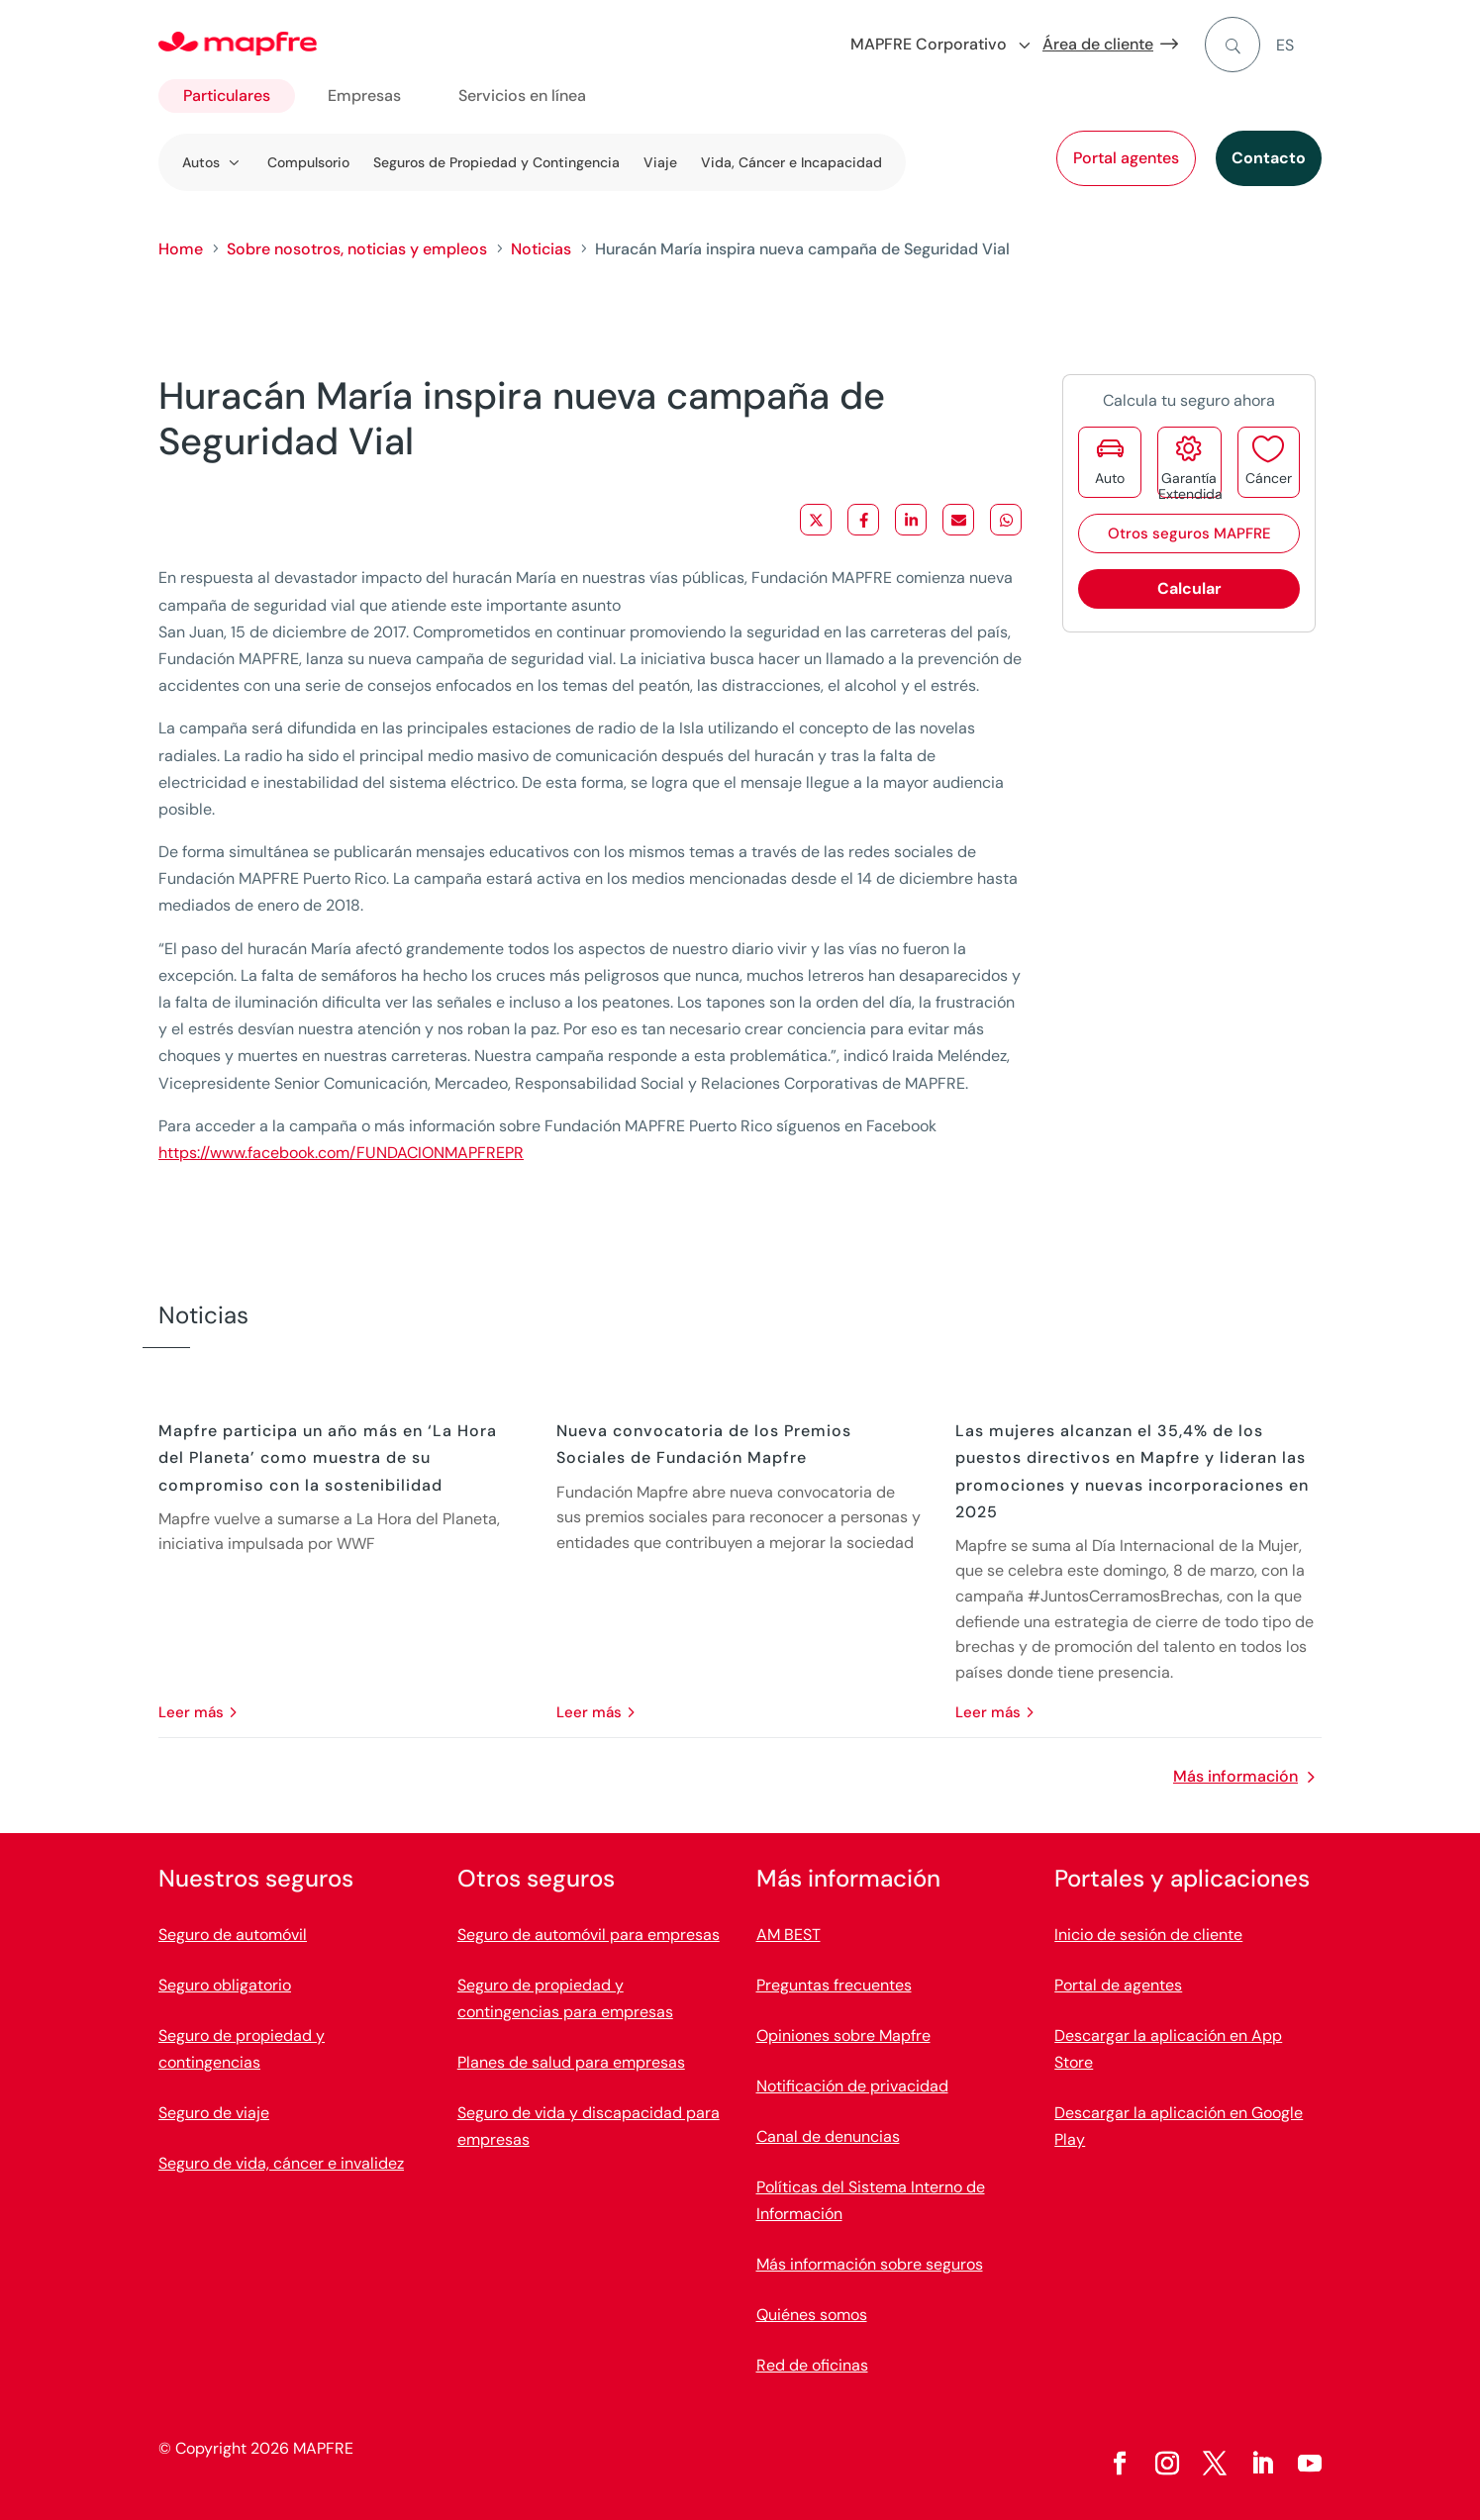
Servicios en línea (522, 95)
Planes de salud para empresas (571, 2062)
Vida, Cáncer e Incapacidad (791, 162)
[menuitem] (1299, 45)
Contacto (1269, 157)
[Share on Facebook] (863, 519)
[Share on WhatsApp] (1006, 519)
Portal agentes (1126, 157)
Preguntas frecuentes (834, 1985)
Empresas (364, 95)
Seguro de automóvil (232, 1934)
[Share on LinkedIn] (911, 519)
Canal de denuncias (828, 2136)
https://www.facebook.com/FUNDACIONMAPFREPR (341, 1152)
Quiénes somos (811, 2314)
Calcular (1189, 588)
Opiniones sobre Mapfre (843, 2035)
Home (180, 249)
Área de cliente (1097, 44)
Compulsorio (308, 162)
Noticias (541, 249)
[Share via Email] (958, 519)
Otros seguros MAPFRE (1189, 533)
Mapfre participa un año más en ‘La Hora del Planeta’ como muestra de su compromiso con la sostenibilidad (327, 1457)
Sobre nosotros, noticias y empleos (357, 249)
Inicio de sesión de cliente (1148, 1934)
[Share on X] (816, 519)
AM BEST (788, 1934)
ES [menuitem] (1285, 45)
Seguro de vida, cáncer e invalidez (281, 2163)
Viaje (660, 162)
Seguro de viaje (213, 2112)
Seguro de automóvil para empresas (588, 1934)
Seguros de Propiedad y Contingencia (496, 162)
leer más (191, 1712)
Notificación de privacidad (852, 2086)
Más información (1235, 1776)
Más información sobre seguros (869, 2264)
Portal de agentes (1118, 1985)
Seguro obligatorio (224, 1985)
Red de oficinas (812, 2365)
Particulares (226, 95)
